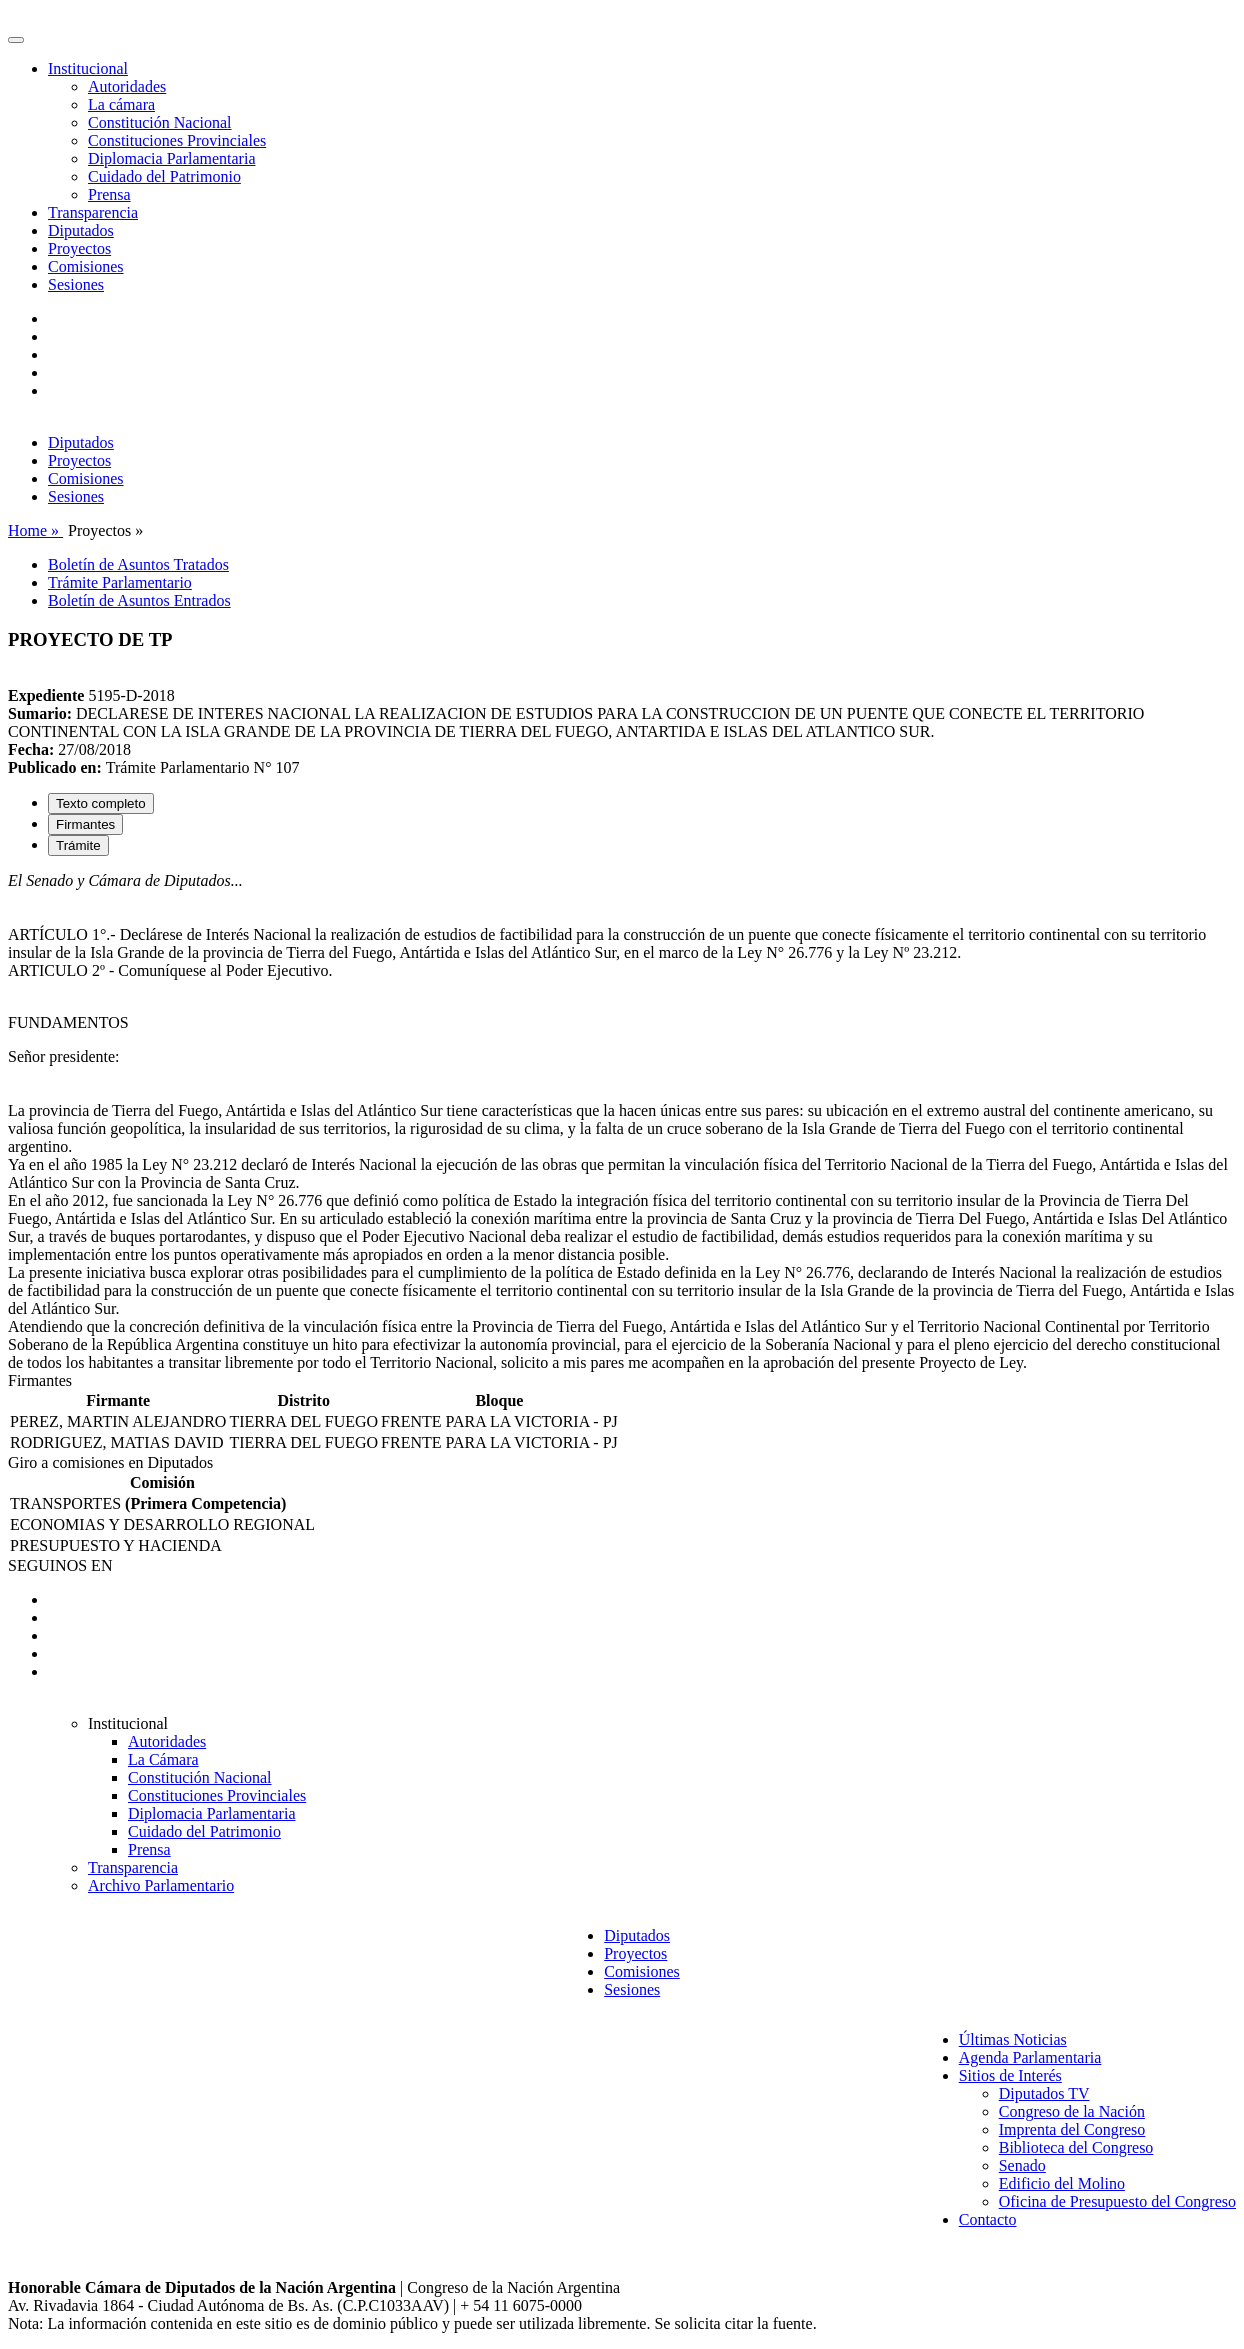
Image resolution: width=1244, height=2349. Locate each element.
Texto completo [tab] (101, 803)
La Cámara (163, 1759)
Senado (1022, 2165)
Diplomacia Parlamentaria (171, 158)
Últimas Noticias (1013, 2039)
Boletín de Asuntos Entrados (139, 600)
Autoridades (127, 86)
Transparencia (93, 212)
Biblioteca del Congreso (1076, 2147)
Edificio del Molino (1062, 2183)
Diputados (81, 230)
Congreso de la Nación (1072, 2111)
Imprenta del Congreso (1072, 2129)
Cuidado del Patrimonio (164, 176)
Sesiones (76, 284)
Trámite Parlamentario (120, 582)
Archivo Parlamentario (161, 1885)
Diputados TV (1044, 2093)
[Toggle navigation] (16, 40)
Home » (35, 530)
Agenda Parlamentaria (1030, 2057)
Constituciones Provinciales (177, 140)
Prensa (109, 194)
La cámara (121, 104)
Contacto (988, 2219)
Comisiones (86, 266)
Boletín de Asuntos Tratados (138, 564)
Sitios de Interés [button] (1010, 2075)
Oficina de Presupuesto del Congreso (1117, 2201)
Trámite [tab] (78, 845)
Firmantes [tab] (85, 824)
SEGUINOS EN (60, 1565)
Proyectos (79, 248)
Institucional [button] (88, 68)
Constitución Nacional (160, 122)
